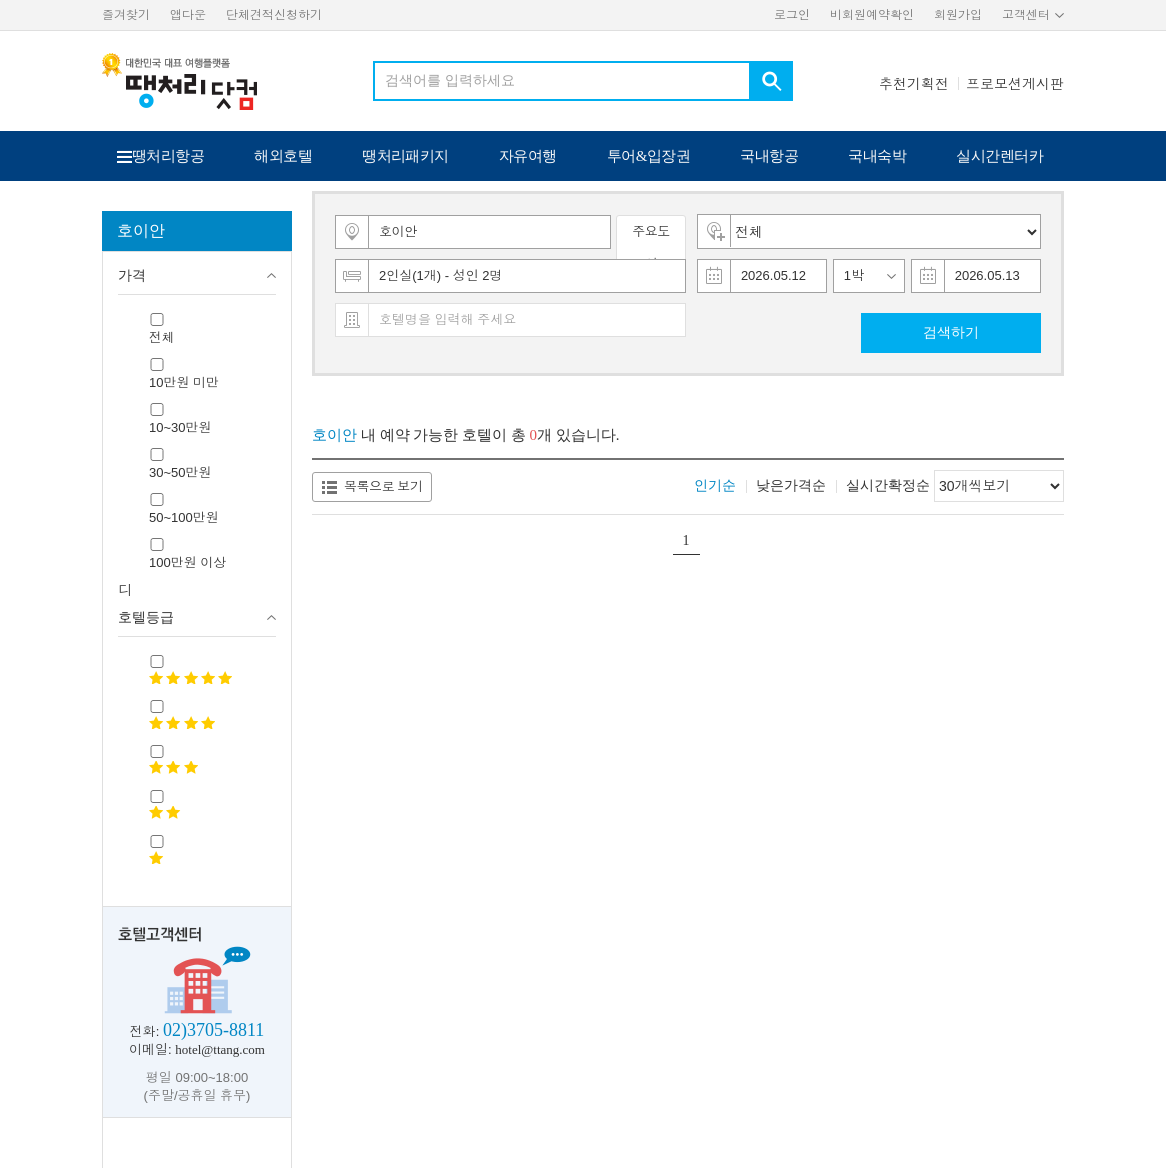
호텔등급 (146, 617)
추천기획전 (914, 84)
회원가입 (958, 15)
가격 (132, 275)
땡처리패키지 (405, 156)
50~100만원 (184, 517)
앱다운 (188, 15)
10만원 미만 (184, 382)
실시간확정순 (888, 485)
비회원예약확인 (872, 15)
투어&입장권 (649, 156)
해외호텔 (283, 156)
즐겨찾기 (126, 15)
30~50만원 (180, 472)
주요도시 (651, 247)
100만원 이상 (187, 562)
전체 (162, 337)
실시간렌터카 (999, 156)
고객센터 (1026, 15)
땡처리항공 (168, 156)
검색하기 (951, 332)
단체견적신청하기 (274, 15)
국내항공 (769, 156)
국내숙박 (877, 156)
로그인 (792, 15)
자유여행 (528, 156)
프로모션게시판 (1015, 84)
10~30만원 (180, 427)
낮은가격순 (791, 485)
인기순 (715, 485)
